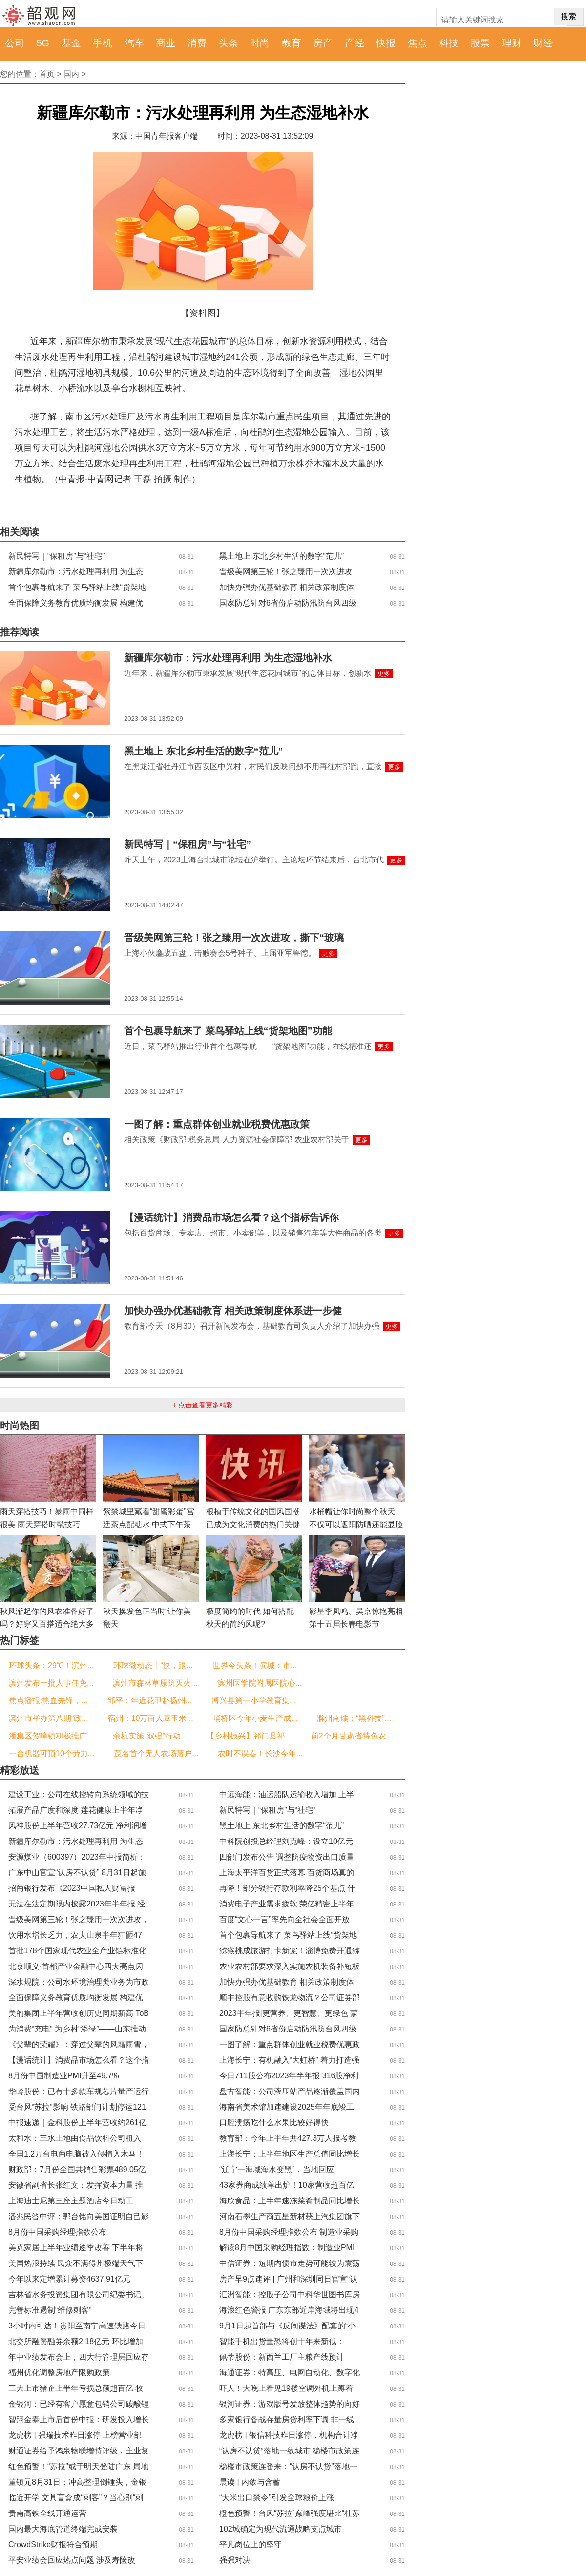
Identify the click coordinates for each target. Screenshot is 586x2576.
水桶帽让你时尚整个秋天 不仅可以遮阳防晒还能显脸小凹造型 (356, 1524)
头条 (228, 43)
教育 (291, 43)
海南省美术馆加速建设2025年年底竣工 (286, 2107)
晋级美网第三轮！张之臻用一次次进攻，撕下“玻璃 (234, 937)
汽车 (134, 43)
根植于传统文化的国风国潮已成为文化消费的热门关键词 (253, 1524)
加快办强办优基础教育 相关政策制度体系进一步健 (233, 1310)
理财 (512, 43)
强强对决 (235, 2560)
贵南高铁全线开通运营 (47, 2513)
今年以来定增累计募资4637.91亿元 (69, 2279)
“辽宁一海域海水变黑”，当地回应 (276, 2169)
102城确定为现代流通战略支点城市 (280, 2529)
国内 (71, 74)
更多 (383, 673)
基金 (71, 43)
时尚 (260, 43)
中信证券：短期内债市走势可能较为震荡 (289, 2263)
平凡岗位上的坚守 (250, 2544)
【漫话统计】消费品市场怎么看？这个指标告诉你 (231, 1217)
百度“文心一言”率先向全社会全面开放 (284, 1919)
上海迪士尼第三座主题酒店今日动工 (70, 2201)
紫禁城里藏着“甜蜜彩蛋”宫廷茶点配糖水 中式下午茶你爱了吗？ (148, 1524)
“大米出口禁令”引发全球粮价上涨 (276, 2497)
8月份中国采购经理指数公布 (57, 2232)
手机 (102, 43)
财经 (543, 43)
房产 (323, 43)
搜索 (568, 16)
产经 (354, 43)
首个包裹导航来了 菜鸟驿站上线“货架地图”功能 (228, 1031)
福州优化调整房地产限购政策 (59, 2372)
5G (42, 43)
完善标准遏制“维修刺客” (50, 2310)
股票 (480, 43)
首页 (47, 74)
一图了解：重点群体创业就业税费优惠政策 (217, 1124)
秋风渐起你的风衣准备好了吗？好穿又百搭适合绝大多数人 (47, 1624)
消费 (197, 43)
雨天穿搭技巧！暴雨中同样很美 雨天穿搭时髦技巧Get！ (47, 1524)
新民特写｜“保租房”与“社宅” (56, 556)
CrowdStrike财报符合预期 (53, 2544)
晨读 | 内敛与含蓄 (249, 2482)
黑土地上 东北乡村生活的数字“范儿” (281, 556)
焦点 (417, 43)
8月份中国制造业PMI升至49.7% (63, 2076)
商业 (165, 43)
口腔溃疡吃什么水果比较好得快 (274, 2122)
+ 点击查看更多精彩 (202, 1405)
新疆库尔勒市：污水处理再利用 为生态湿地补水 (228, 657)
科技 (449, 43)
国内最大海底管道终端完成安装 (63, 2529)
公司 (14, 43)
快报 (386, 43)
